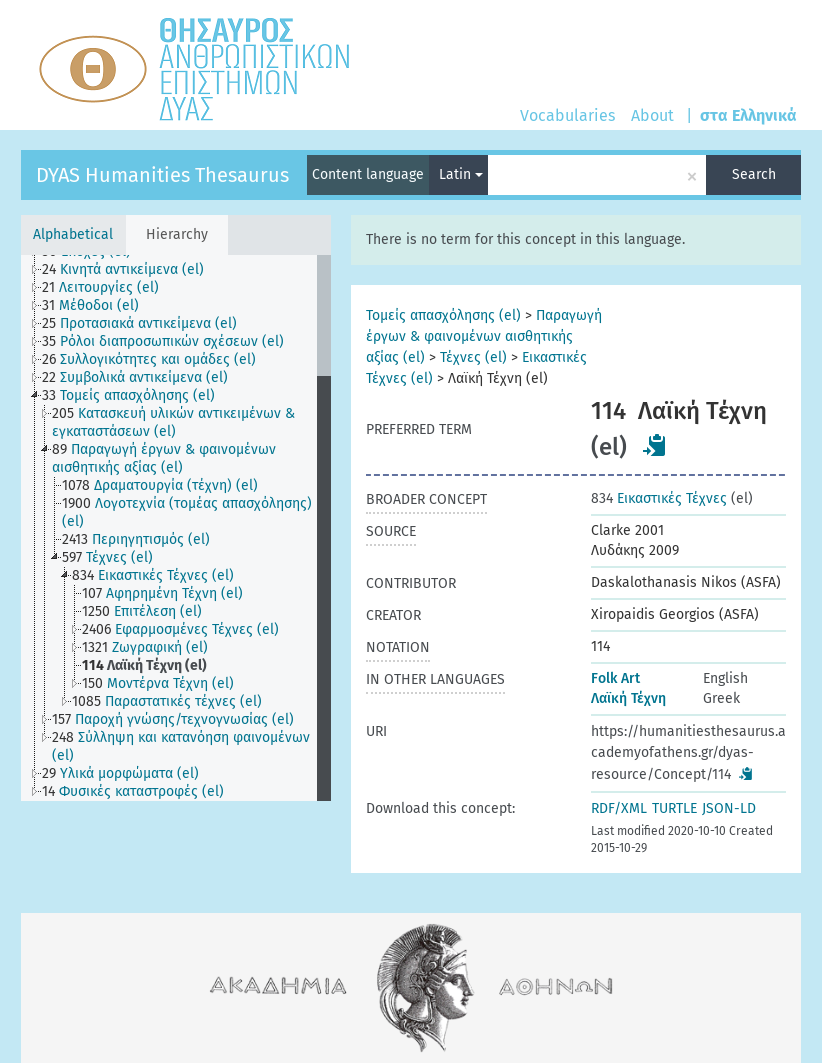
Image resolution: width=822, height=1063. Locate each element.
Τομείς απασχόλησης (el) (443, 315)
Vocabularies (567, 115)
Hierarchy (177, 234)
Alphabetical (73, 234)
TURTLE (674, 808)
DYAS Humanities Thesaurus (162, 175)
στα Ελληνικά (748, 115)
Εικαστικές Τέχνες (659, 498)
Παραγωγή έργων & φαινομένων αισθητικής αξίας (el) (484, 336)
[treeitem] (131, 270)
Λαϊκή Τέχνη (628, 698)
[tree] (176, 528)
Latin (461, 174)
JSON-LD (729, 808)
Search (754, 174)
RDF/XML (619, 808)
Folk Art (615, 678)
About (652, 115)
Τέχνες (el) (473, 357)
